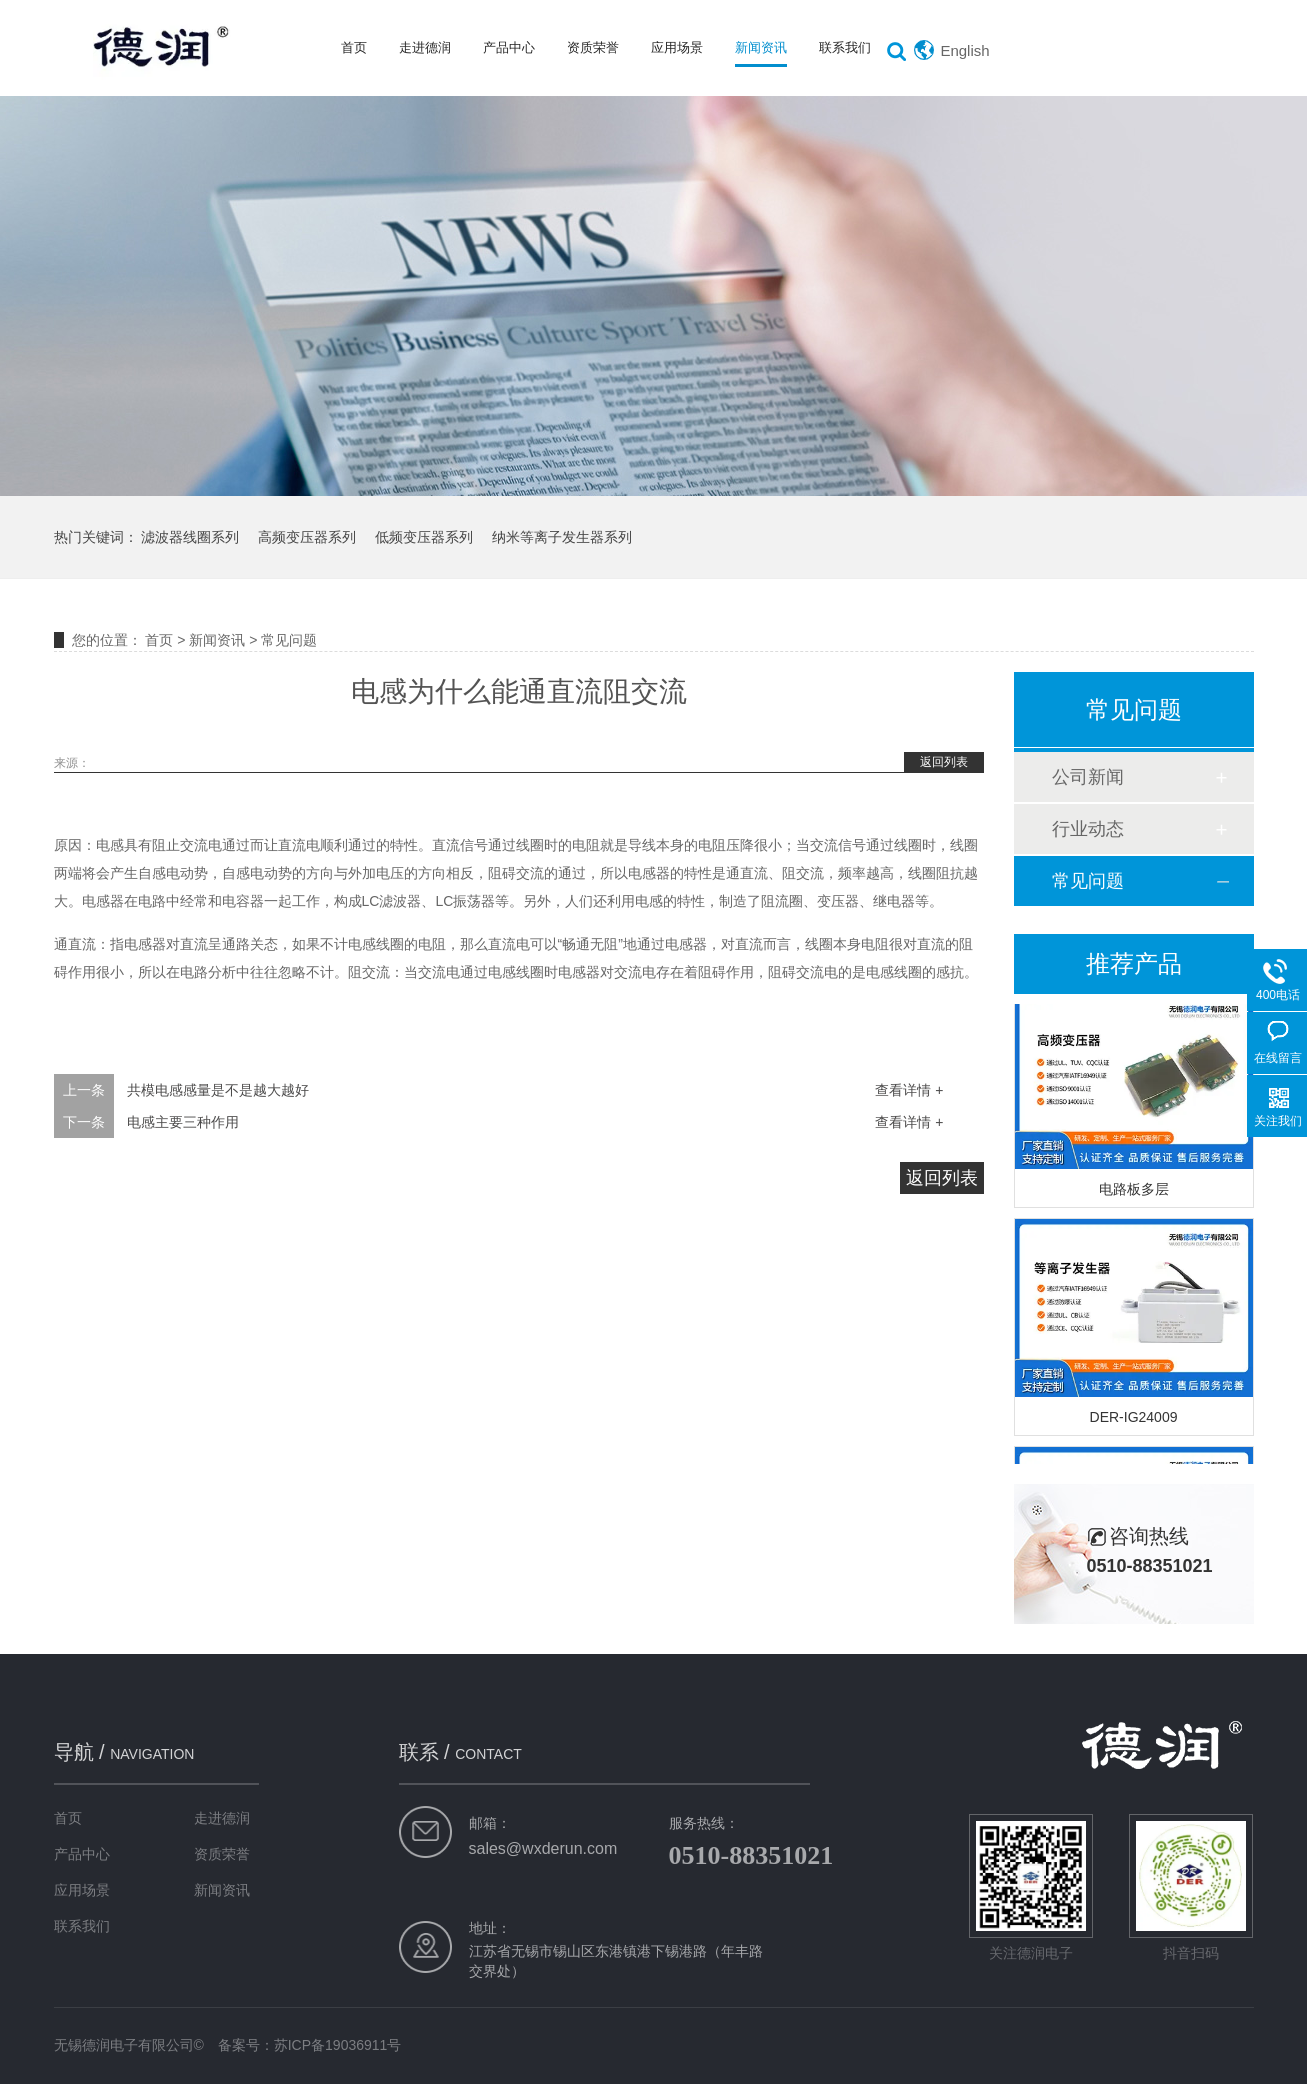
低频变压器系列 (424, 537)
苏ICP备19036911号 (338, 2045)
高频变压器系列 (307, 537)
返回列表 (944, 762)
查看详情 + (909, 1090)
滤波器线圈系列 (190, 537)
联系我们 (845, 47)
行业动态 (1088, 829)
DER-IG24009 (1134, 1419)
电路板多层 (1134, 1191)
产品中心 (509, 47)
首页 (354, 47)
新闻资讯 (761, 47)
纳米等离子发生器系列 (562, 537)
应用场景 (677, 47)
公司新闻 (1088, 777)
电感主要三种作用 (183, 1122)
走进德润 (425, 47)
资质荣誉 (593, 47)
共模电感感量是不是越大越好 (218, 1090)
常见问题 (289, 640)
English (964, 50)
